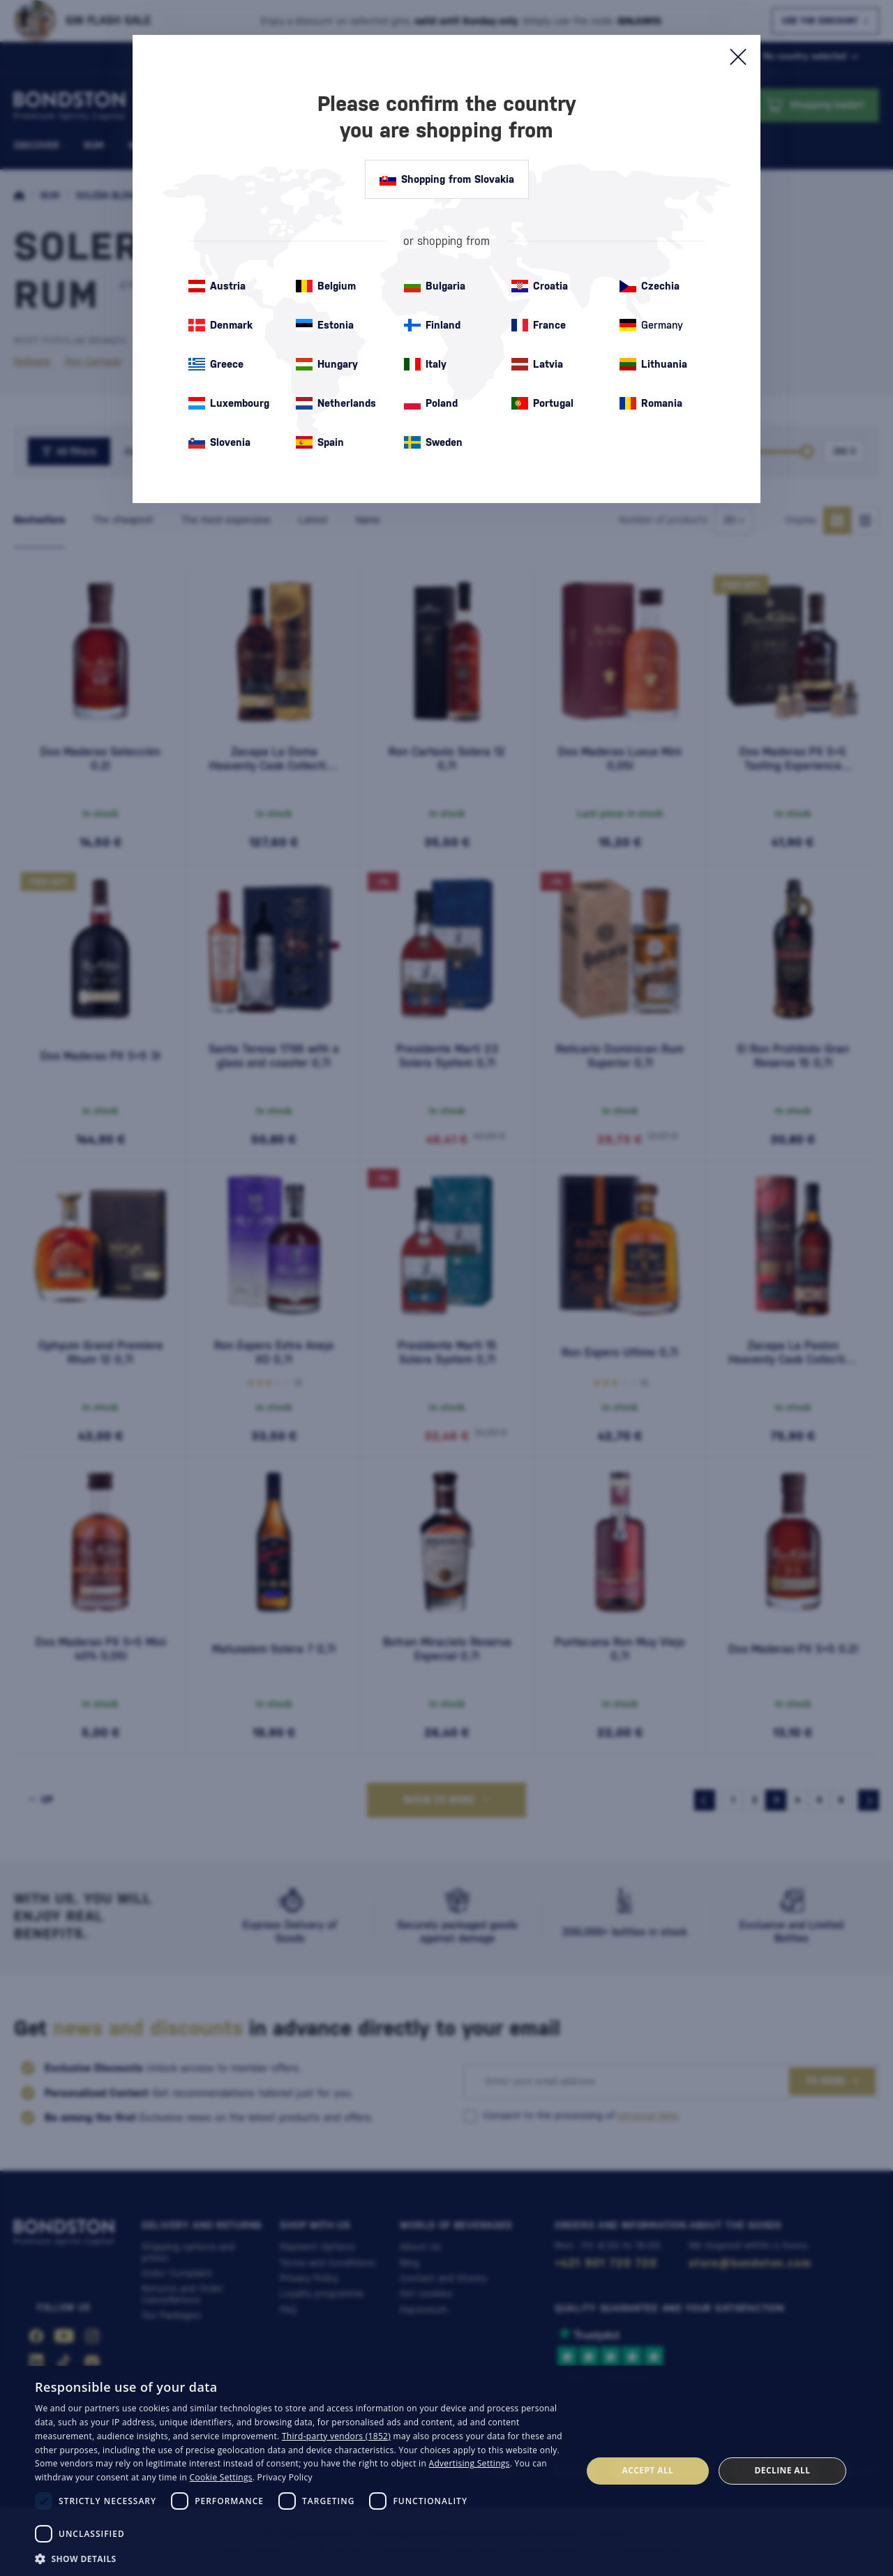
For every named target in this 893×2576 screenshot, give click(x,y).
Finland (432, 325)
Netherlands (336, 403)
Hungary (327, 364)
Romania (651, 403)
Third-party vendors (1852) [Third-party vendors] (336, 2436)
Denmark (220, 325)
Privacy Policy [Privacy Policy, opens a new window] (285, 2477)
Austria (217, 286)
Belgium (326, 286)
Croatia (539, 286)
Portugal (542, 403)
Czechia (650, 286)
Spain (320, 442)
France (538, 325)
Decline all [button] (783, 2470)
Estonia (325, 325)
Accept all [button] (648, 2470)
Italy (425, 364)
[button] (300, 2558)
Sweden (433, 442)
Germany (651, 325)
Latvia (537, 364)
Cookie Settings (221, 2477)
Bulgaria (434, 286)
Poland (431, 403)
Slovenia (219, 442)
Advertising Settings (469, 2463)
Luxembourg (228, 403)
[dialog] (446, 2471)
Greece (215, 364)
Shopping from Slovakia (447, 179)
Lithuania (653, 364)
